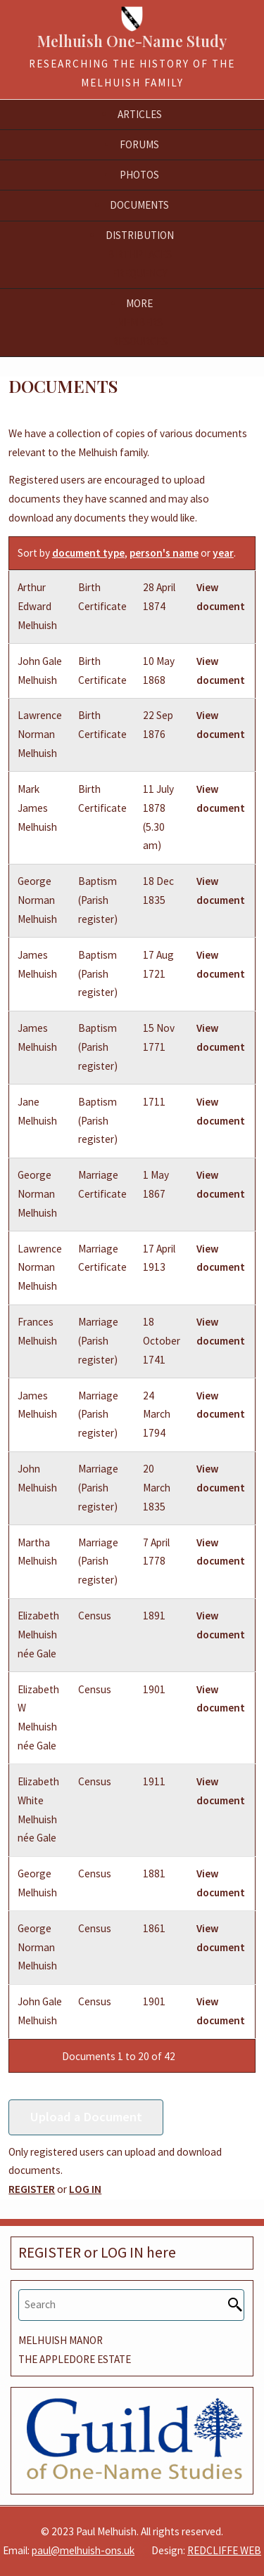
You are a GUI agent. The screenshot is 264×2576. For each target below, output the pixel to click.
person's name (164, 552)
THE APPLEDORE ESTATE (74, 2359)
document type (88, 552)
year (223, 552)
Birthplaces (139, 254)
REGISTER (31, 2189)
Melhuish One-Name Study (132, 41)
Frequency (140, 273)
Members (140, 322)
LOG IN (85, 2189)
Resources (140, 341)
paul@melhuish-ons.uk (83, 2550)
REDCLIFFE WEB (224, 2550)
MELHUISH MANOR (60, 2340)
